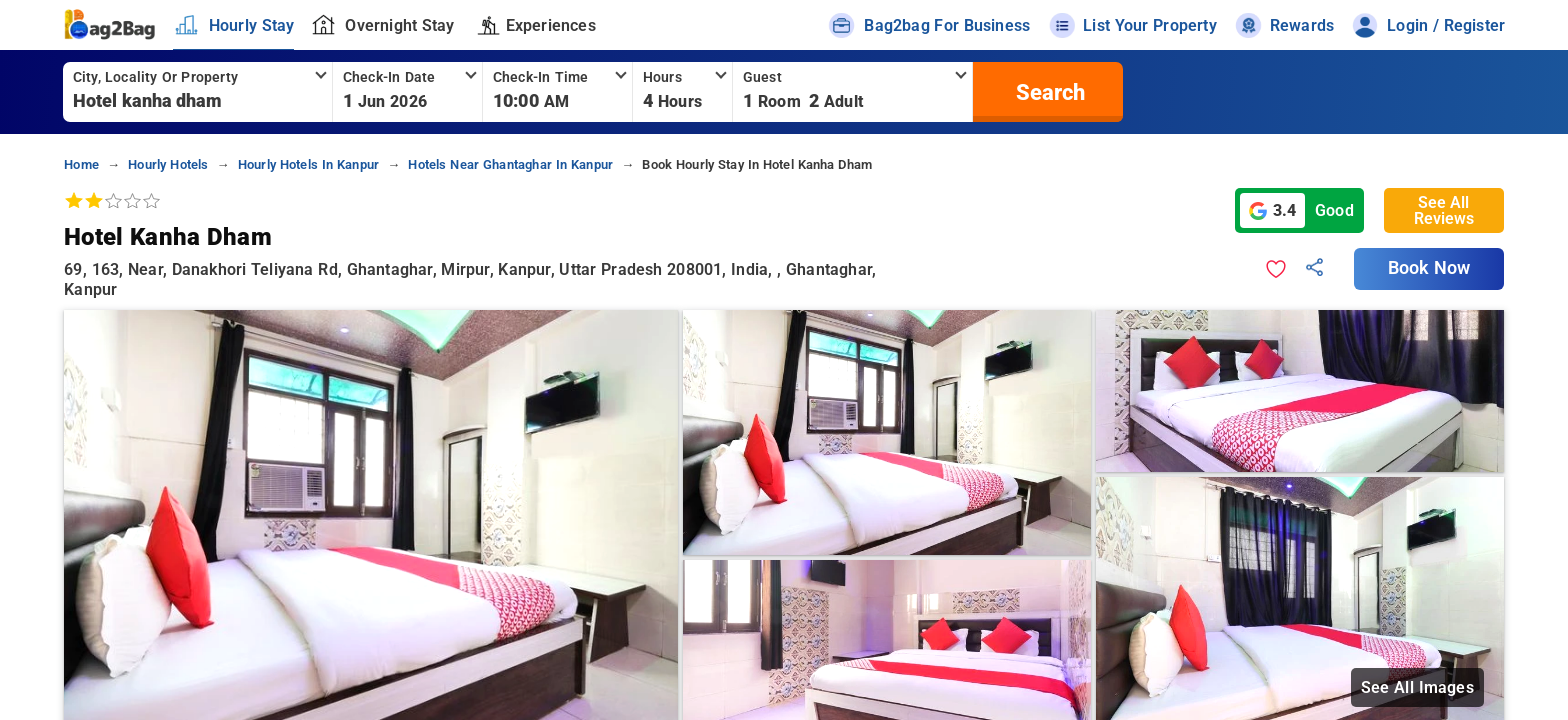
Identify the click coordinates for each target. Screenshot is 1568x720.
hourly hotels (168, 164)
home (81, 164)
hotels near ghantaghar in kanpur (510, 164)
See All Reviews (1444, 210)
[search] (1048, 92)
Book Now (1429, 268)
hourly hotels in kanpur (308, 164)
